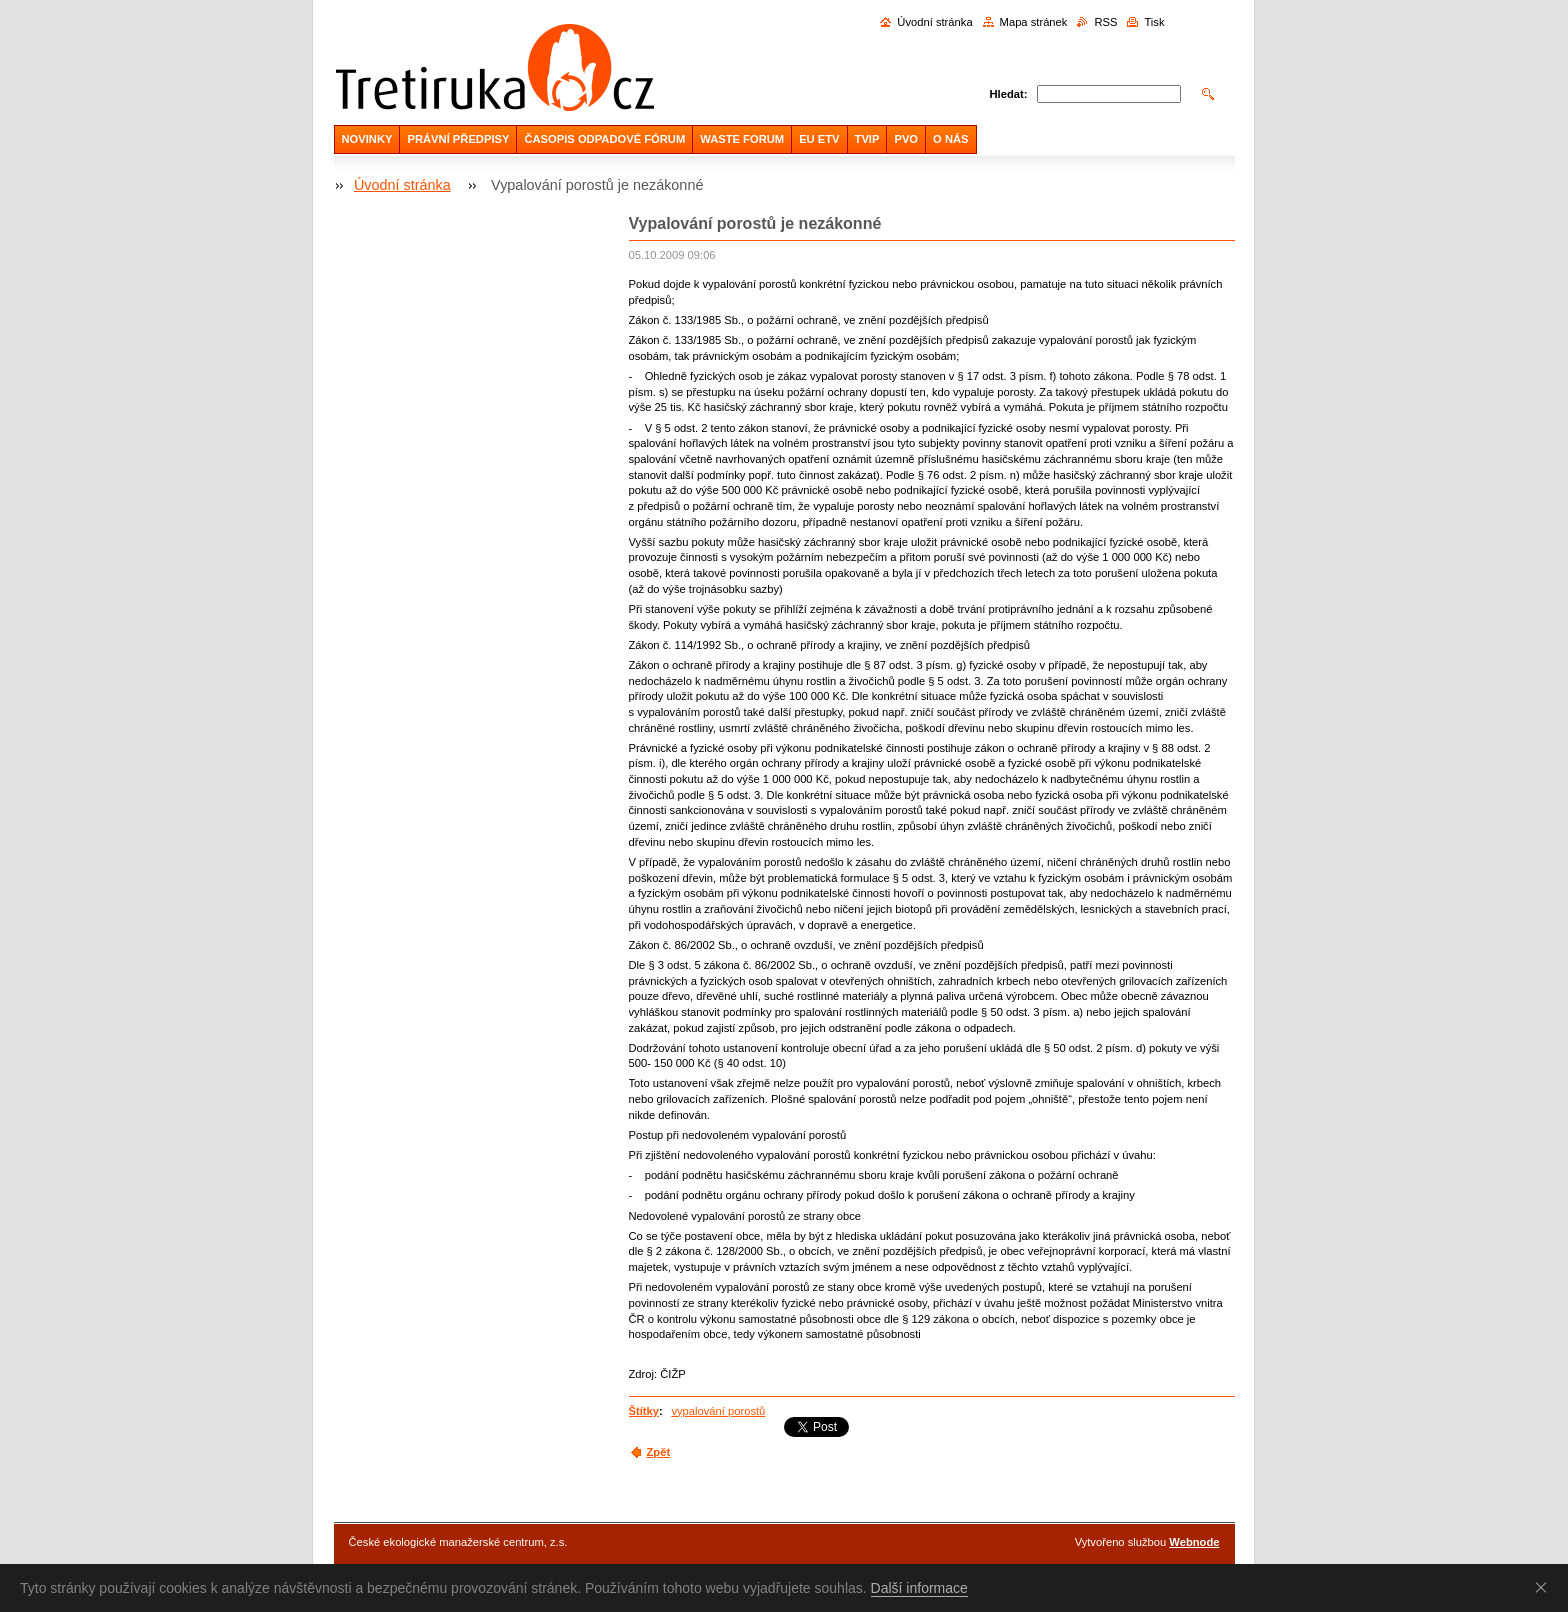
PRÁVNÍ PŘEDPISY (458, 139)
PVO (906, 139)
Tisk (1154, 22)
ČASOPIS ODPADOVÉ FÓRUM (604, 139)
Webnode (1194, 1542)
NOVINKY (367, 139)
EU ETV (819, 139)
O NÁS (950, 139)
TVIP (867, 139)
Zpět (659, 1452)
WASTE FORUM (742, 139)
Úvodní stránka (934, 22)
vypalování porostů (718, 1411)
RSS (1105, 22)
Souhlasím (1545, 1587)
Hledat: (1009, 94)
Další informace (919, 1588)
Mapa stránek (1034, 22)
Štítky (644, 1411)
